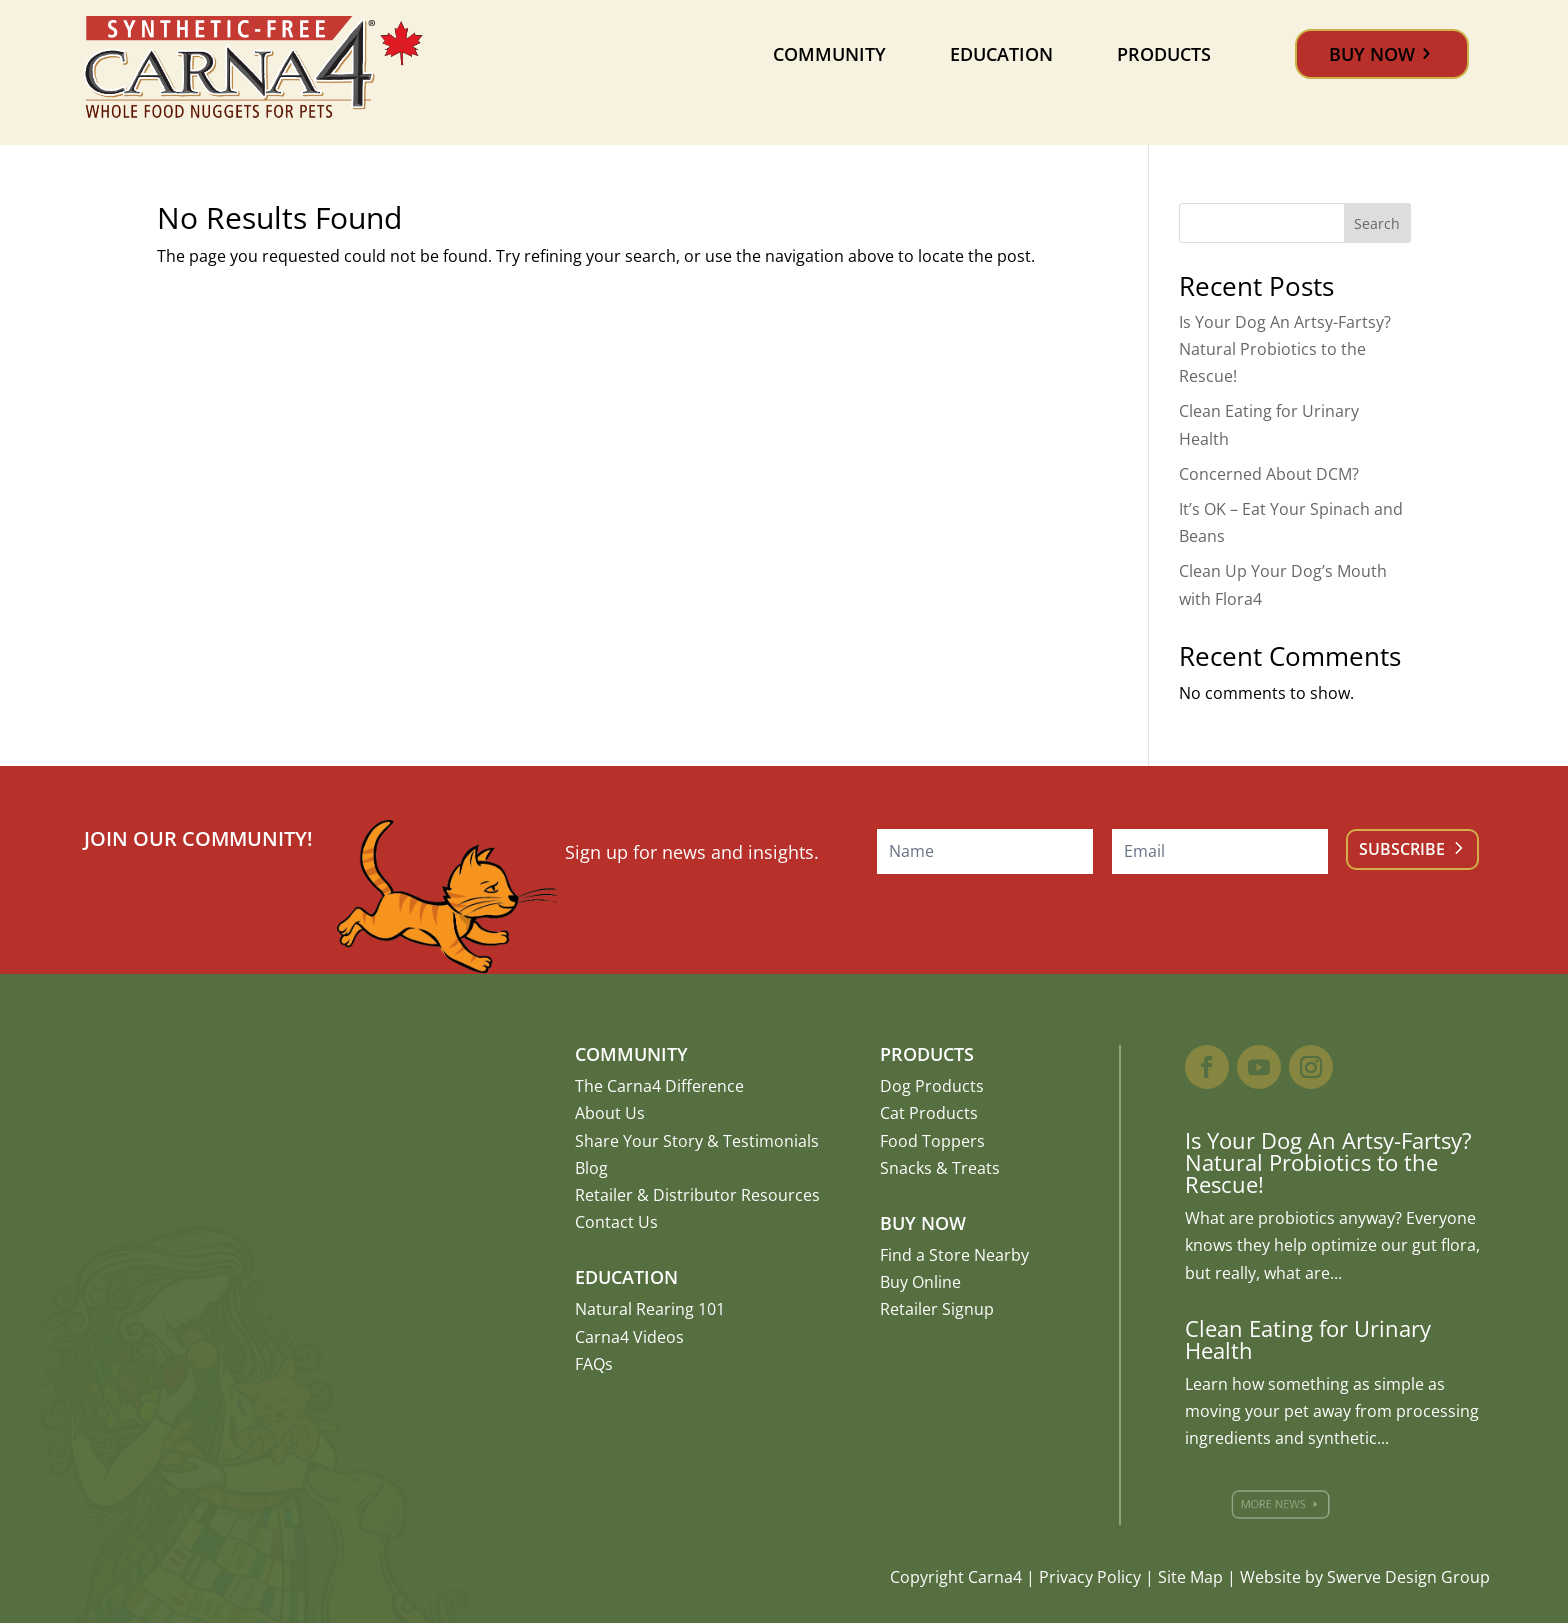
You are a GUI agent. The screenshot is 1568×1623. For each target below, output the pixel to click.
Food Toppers (932, 1141)
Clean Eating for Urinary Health (1308, 1339)
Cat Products (929, 1113)
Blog (591, 1168)
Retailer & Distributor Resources (697, 1195)
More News (1283, 1504)
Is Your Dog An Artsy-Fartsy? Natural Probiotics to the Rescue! (1285, 349)
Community (829, 54)
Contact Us (616, 1222)
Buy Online (920, 1282)
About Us (610, 1113)
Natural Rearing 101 (650, 1309)
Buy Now (1372, 54)
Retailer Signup (937, 1309)
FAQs (594, 1364)
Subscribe (1402, 849)
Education (1001, 54)
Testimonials (771, 1141)
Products (1164, 54)
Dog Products (932, 1086)
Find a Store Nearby (954, 1255)
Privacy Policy (1090, 1577)
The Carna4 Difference (659, 1086)
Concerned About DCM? (1269, 474)
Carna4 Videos (629, 1337)
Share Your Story (639, 1141)
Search (1377, 223)
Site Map (1190, 1577)
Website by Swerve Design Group (1365, 1577)
